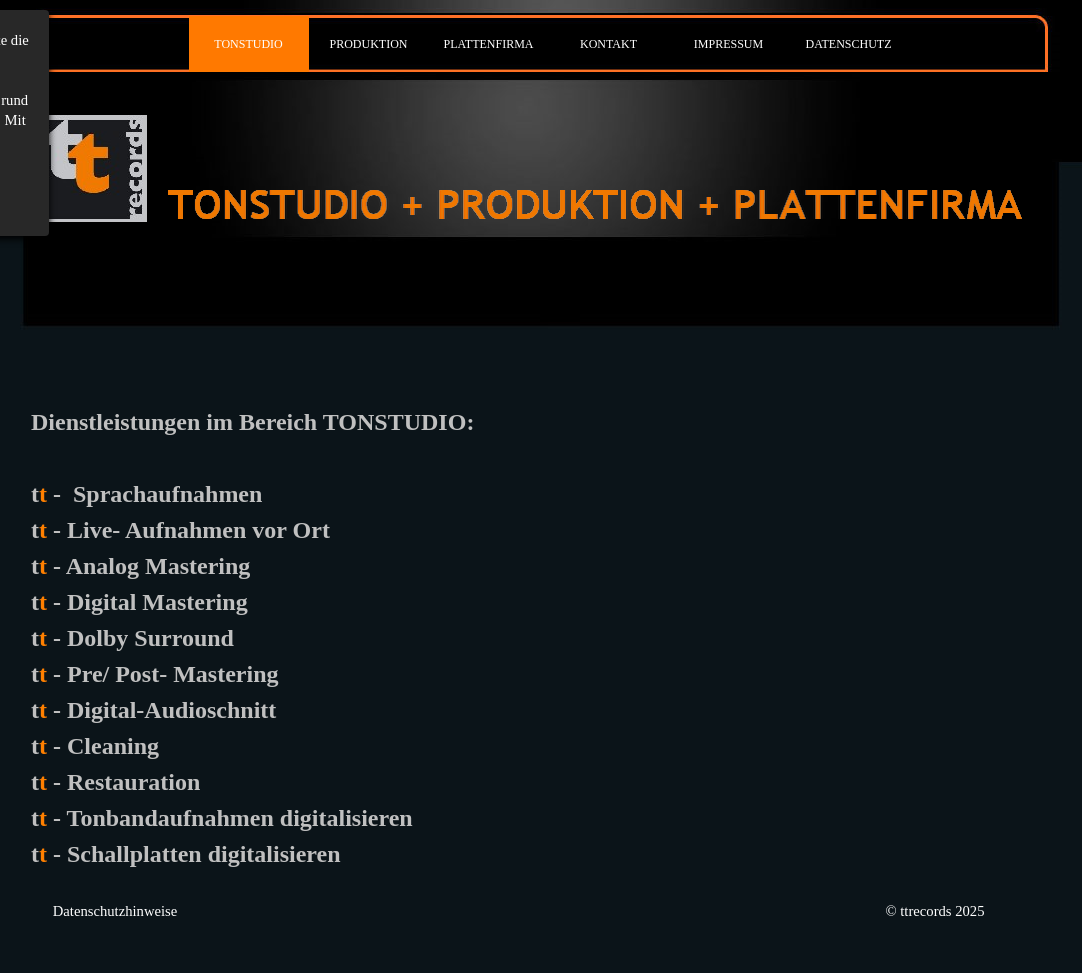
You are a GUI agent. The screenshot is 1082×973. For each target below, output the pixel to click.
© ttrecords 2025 (934, 911)
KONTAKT (608, 44)
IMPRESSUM (728, 44)
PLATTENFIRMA (488, 44)
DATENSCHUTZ (849, 44)
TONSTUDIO (248, 44)
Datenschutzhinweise (115, 911)
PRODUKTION (369, 44)
